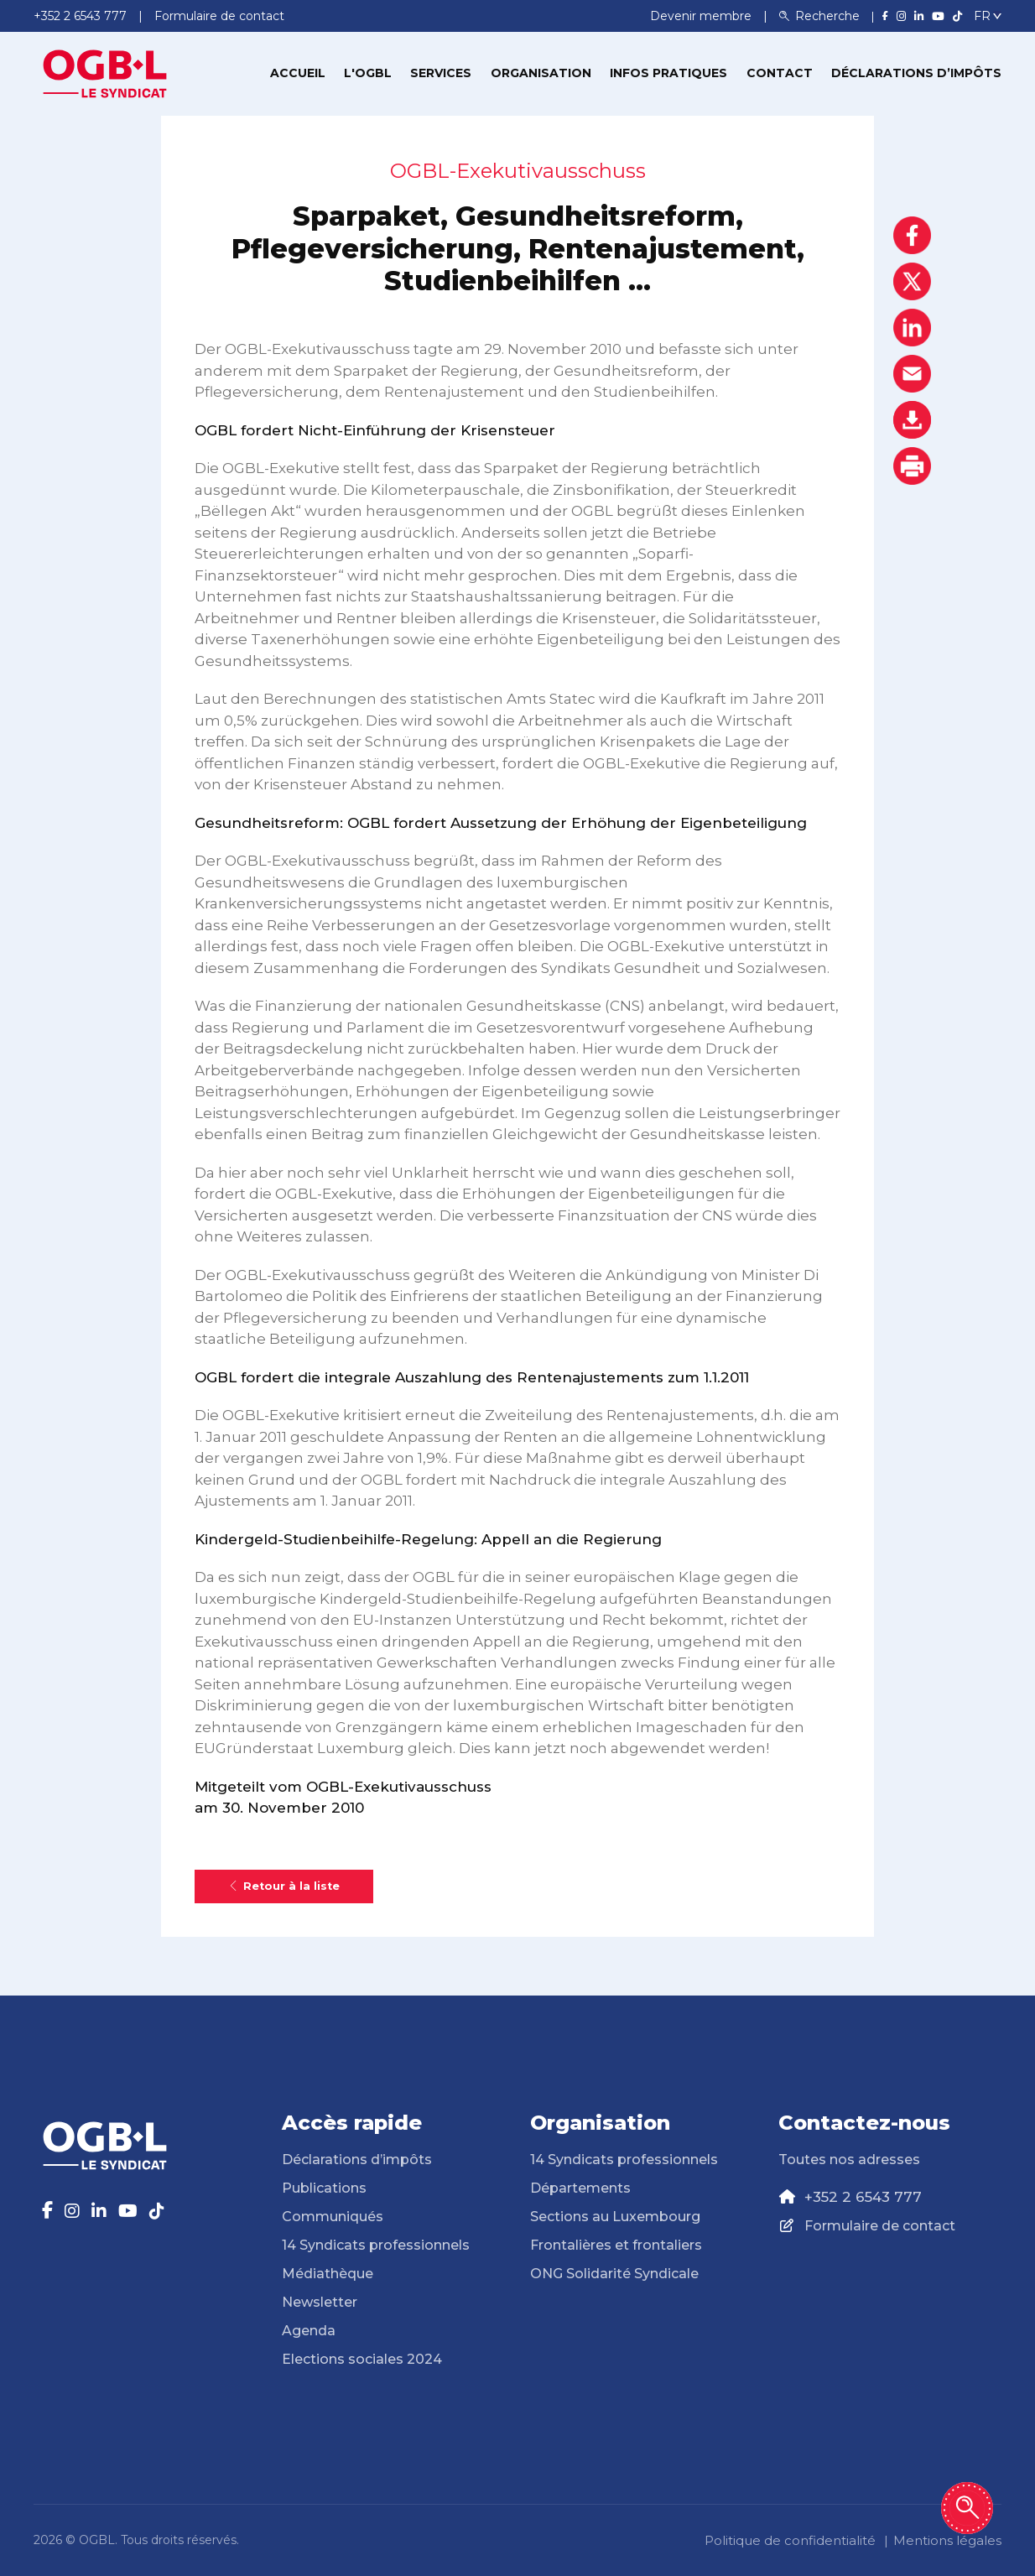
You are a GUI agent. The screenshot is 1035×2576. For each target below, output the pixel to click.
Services (440, 73)
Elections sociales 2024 (362, 2359)
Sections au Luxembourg (615, 2217)
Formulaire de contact (879, 2226)
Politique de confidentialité (790, 2540)
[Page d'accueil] (105, 72)
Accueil (297, 73)
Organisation (541, 73)
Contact (779, 73)
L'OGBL (368, 73)
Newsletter (319, 2302)
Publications (324, 2188)
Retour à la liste (284, 1886)
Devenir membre (702, 15)
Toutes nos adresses (849, 2159)
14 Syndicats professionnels (376, 2245)
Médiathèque (327, 2274)
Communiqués (332, 2217)
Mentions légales (947, 2540)
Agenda (308, 2331)
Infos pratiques (668, 73)
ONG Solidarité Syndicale (614, 2274)
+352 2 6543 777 (863, 2196)
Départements (580, 2188)
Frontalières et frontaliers (616, 2245)
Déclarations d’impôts (916, 73)
